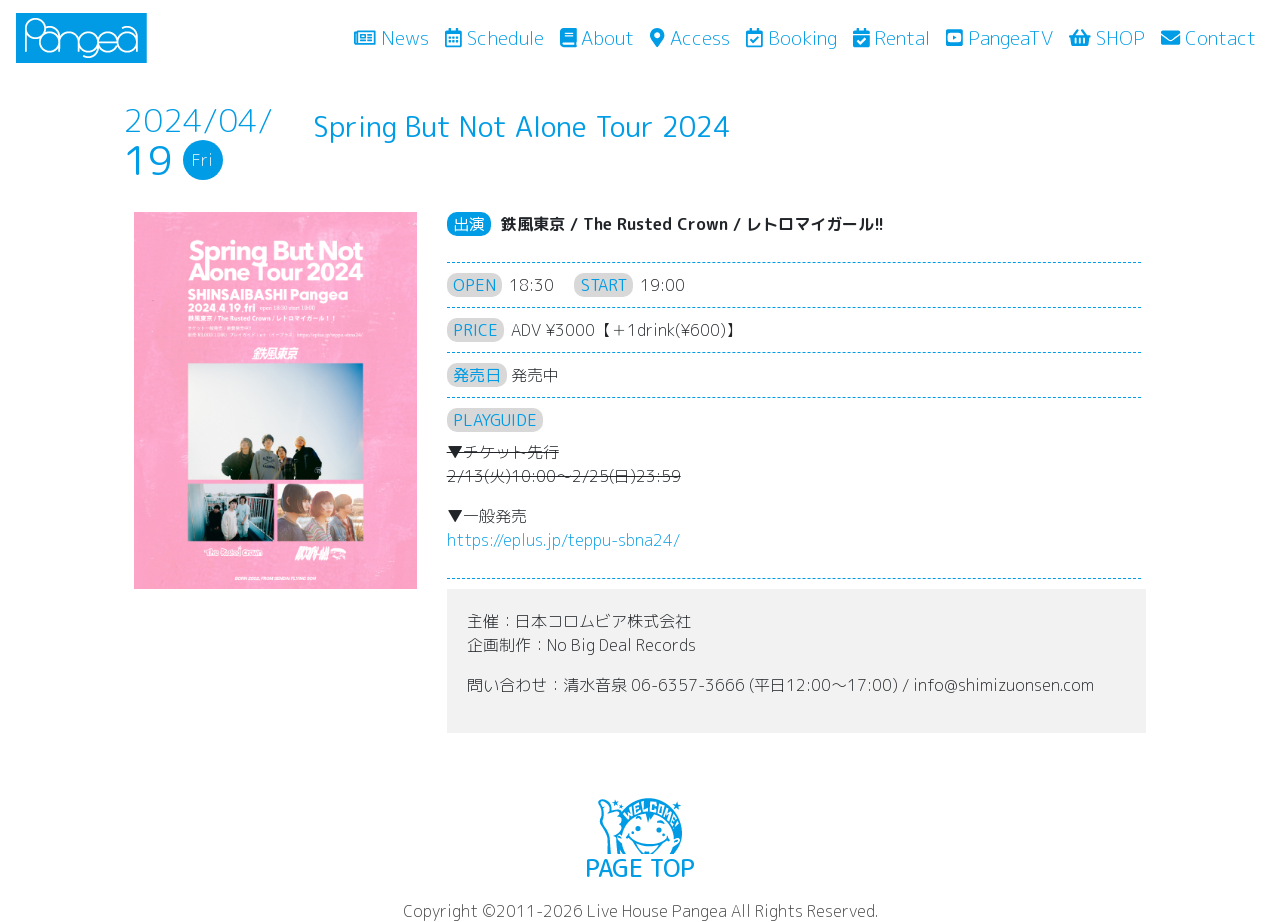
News (395, 37)
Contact (1208, 37)
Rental (892, 37)
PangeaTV (999, 37)
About (597, 37)
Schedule (494, 37)
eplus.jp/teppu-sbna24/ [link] (563, 540)
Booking (791, 37)
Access (689, 37)
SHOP (1107, 37)
